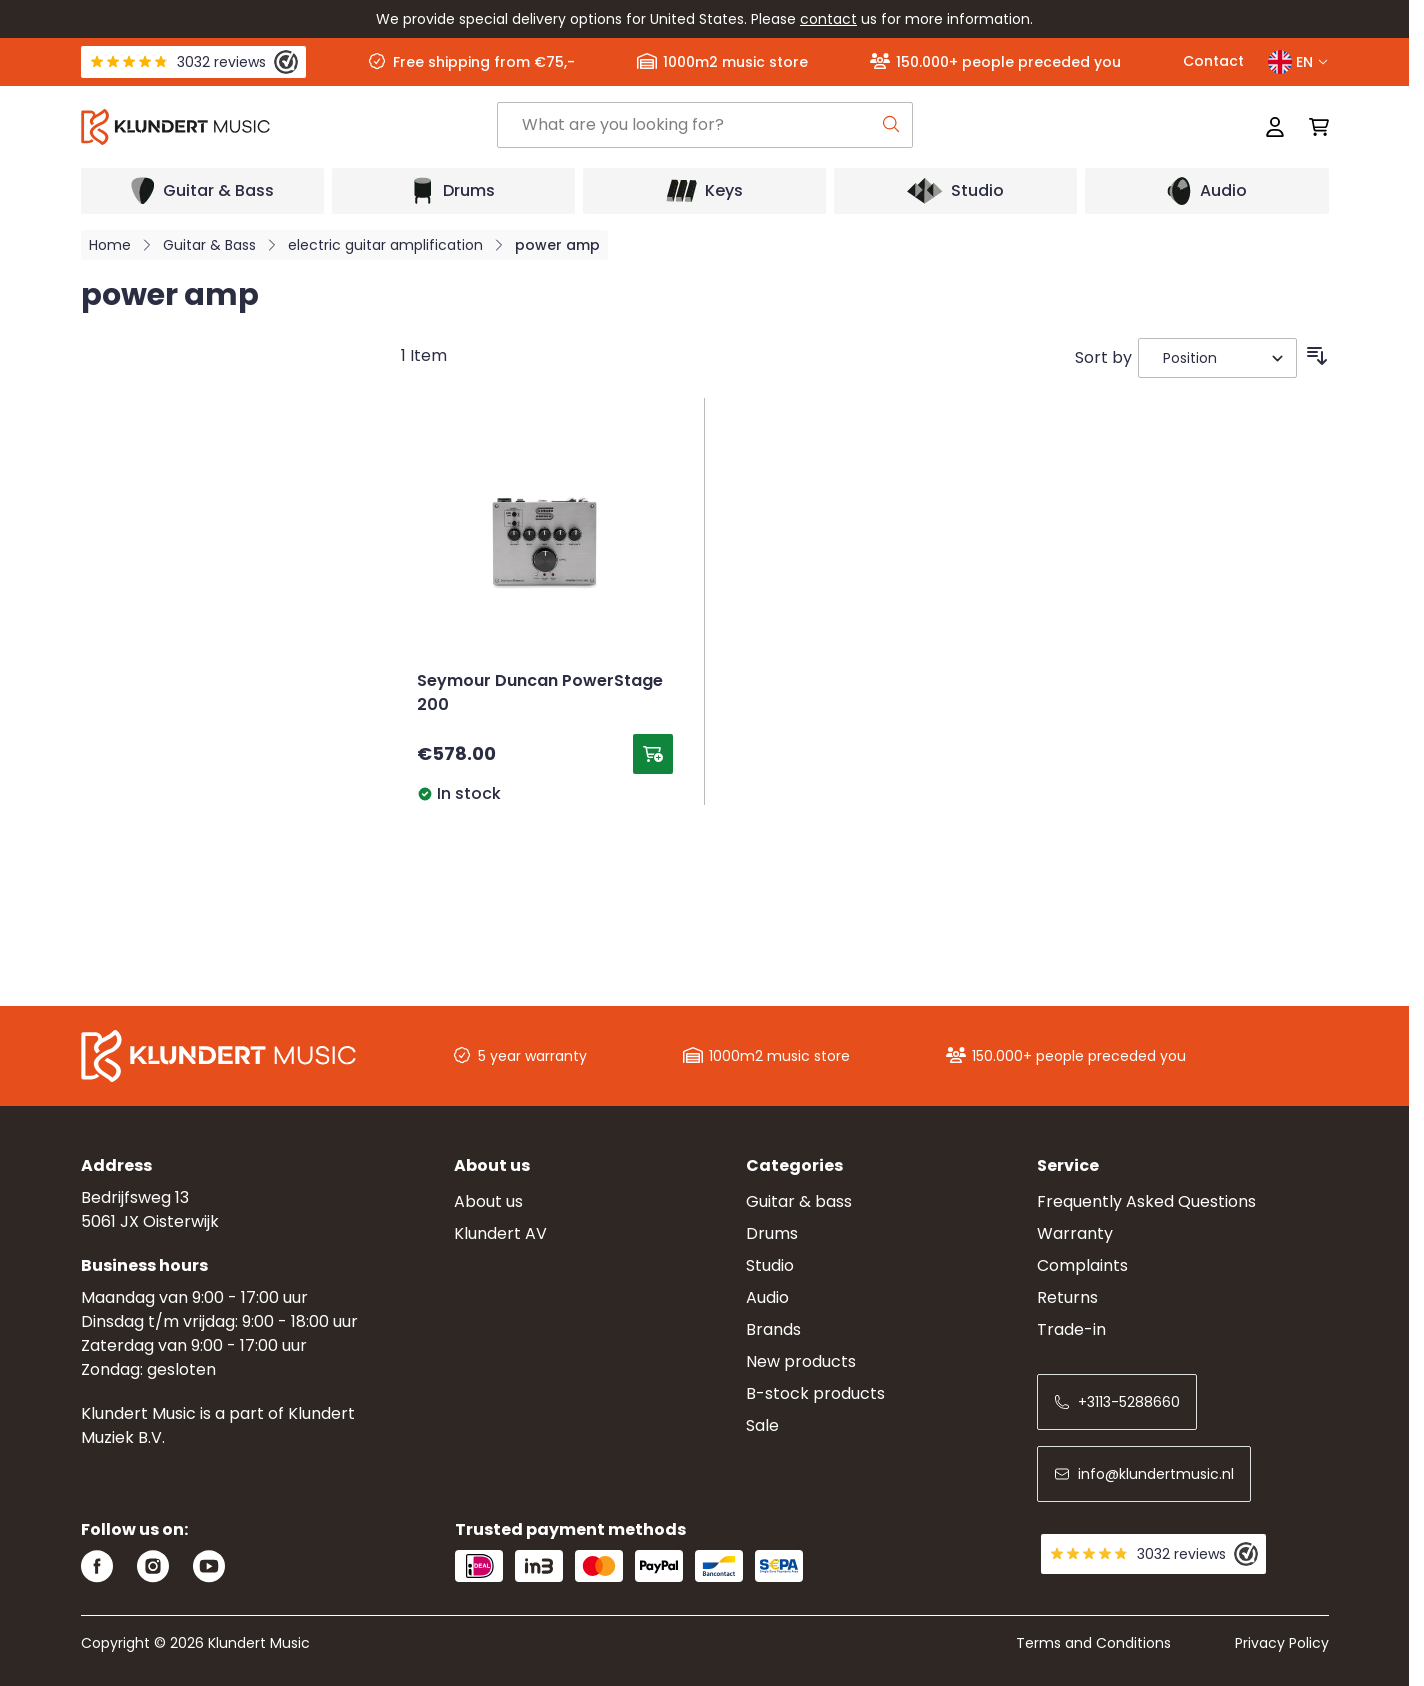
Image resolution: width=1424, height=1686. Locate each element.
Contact (1213, 61)
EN (1298, 62)
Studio (770, 1265)
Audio (767, 1297)
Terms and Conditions (1093, 1643)
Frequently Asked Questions (1146, 1201)
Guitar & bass (799, 1201)
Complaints (1082, 1265)
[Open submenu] (202, 191)
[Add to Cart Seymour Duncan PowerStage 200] (653, 754)
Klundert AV (500, 1233)
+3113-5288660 (1117, 1402)
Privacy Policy (1282, 1643)
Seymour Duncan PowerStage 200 (540, 694)
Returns (1067, 1297)
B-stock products (815, 1393)
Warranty (1075, 1233)
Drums (772, 1233)
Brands (773, 1329)
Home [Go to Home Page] (110, 245)
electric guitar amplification (385, 245)
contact (828, 19)
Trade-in (1071, 1329)
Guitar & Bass (209, 245)
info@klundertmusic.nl (1144, 1474)
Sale (762, 1425)
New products (801, 1361)
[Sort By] (1217, 358)
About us (488, 1201)
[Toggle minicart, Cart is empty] (1313, 127)
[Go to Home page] (289, 127)
